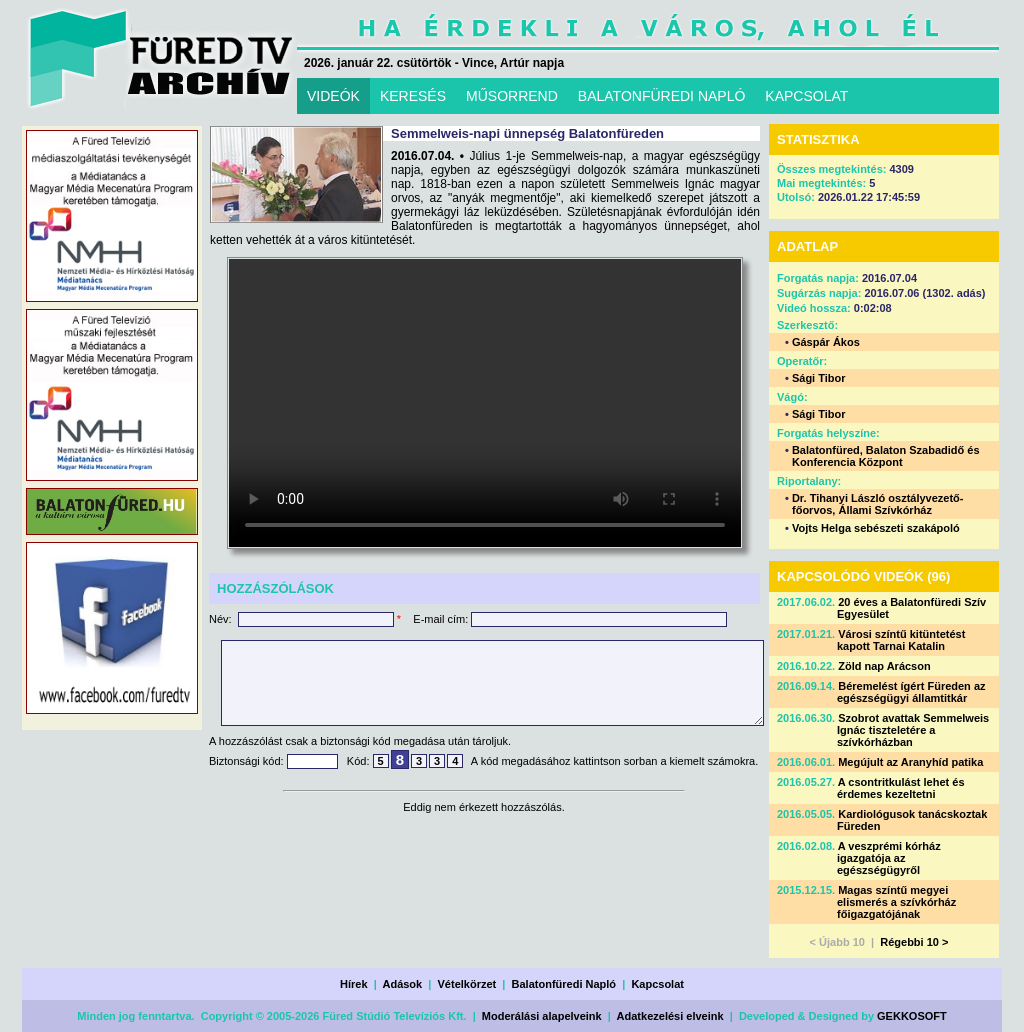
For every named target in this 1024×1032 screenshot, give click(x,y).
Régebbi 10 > (914, 942)
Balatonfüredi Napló (564, 984)
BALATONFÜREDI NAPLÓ (662, 96)
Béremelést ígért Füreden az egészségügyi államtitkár (911, 692)
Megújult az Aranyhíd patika (910, 762)
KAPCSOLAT (806, 96)
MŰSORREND (512, 96)
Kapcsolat (657, 984)
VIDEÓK (333, 96)
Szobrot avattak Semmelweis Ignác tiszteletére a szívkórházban (913, 730)
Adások (402, 984)
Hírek (354, 984)
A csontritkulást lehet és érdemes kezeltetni (901, 788)
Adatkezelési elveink (670, 1016)
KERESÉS (413, 96)
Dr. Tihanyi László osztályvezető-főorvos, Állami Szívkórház (878, 504)
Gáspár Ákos (826, 342)
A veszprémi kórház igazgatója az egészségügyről (889, 858)
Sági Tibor (819, 378)
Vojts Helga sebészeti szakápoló (876, 528)
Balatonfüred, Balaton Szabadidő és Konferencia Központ (886, 456)
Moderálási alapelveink (542, 1016)
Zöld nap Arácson (884, 666)
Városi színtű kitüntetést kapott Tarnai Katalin (901, 640)
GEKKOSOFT (912, 1016)
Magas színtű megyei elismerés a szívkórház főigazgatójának (896, 902)
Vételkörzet (467, 984)
